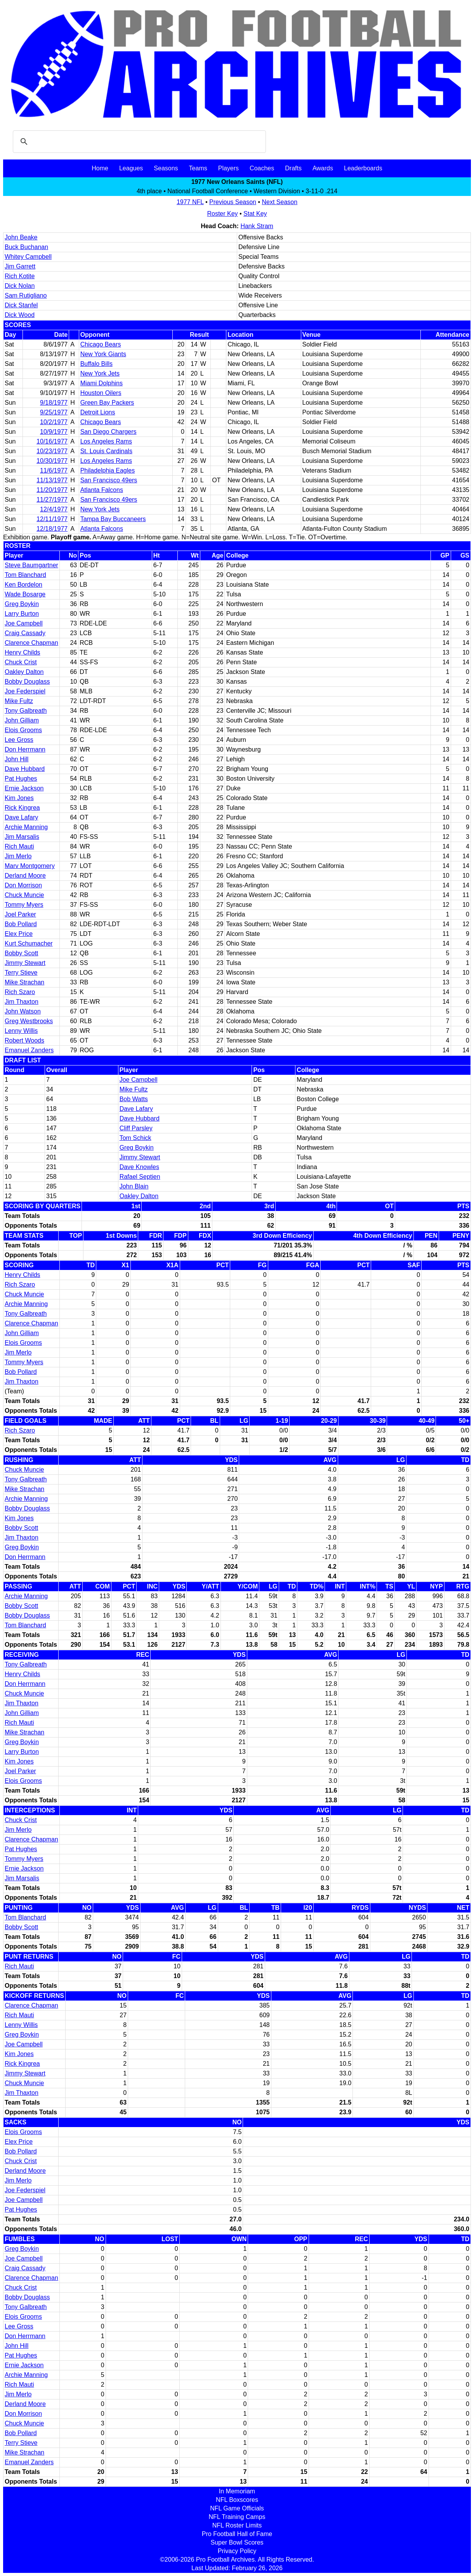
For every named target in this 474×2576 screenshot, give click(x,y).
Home (100, 168)
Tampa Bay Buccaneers (113, 519)
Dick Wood (20, 315)
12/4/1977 (54, 509)
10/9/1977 (54, 431)
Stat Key (255, 213)
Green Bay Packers (107, 402)
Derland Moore (25, 875)
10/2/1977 (54, 422)
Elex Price (19, 933)
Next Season (280, 202)
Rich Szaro (20, 992)
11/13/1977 (52, 480)
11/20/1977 (52, 490)
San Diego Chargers (108, 431)
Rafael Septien (140, 1176)
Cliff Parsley (136, 1128)
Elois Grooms (23, 730)
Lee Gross (19, 739)
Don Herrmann (25, 749)
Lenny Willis (21, 1030)
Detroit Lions (97, 412)
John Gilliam (22, 720)
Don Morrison (23, 885)
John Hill (16, 759)
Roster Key (222, 213)
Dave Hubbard (25, 769)
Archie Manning (26, 827)
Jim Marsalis (22, 836)
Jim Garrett (20, 266)
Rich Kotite (20, 276)
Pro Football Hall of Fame (237, 2534)
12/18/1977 (52, 528)
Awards (323, 168)
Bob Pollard (21, 924)
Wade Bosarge (25, 594)
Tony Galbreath (26, 710)
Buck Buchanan (26, 247)
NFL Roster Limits (237, 2525)
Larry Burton (22, 613)
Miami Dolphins (101, 383)
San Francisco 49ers (108, 480)
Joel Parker (20, 914)
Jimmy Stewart (25, 963)
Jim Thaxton (21, 1001)
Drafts (293, 168)
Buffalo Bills (96, 363)
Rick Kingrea (22, 807)
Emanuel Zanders (29, 1050)
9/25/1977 (54, 412)
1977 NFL (190, 202)
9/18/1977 (54, 402)
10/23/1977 (52, 451)
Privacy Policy (237, 2551)
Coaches (262, 168)
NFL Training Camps (236, 2517)
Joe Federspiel (25, 691)
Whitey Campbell (28, 256)
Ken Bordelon (23, 584)
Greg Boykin (22, 604)
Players (228, 168)
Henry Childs (22, 652)
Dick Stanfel (21, 305)
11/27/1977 (52, 499)
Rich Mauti (19, 846)
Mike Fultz (19, 701)
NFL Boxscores (237, 2499)
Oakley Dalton (24, 672)
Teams (198, 168)
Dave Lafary (21, 817)
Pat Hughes (21, 778)
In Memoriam (237, 2491)
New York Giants (103, 354)
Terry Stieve (21, 972)
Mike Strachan (24, 982)
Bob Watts (134, 1099)
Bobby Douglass (27, 681)
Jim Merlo (18, 856)
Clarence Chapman (31, 642)
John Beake (21, 237)
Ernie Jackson (24, 788)
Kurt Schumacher (29, 943)
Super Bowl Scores (236, 2542)
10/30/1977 (52, 460)
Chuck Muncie (24, 895)
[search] (138, 141)
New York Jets (100, 373)
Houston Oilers (101, 393)
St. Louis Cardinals (106, 451)
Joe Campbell (24, 623)
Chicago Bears (100, 344)
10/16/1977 (52, 441)
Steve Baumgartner (31, 565)
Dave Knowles (139, 1167)
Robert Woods (24, 1040)
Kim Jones (19, 798)
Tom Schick (135, 1138)
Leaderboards (363, 168)
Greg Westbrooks (29, 1021)
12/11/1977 (52, 519)
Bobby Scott (21, 953)
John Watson (23, 1011)
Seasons (166, 168)
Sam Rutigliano (26, 295)
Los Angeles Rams (106, 441)
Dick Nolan (20, 285)
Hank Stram (256, 226)
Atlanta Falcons (101, 490)
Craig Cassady (25, 633)
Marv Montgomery (30, 866)
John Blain (134, 1186)
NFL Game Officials (237, 2508)
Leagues (131, 168)
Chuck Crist (21, 662)
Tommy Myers (24, 904)
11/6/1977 (54, 470)
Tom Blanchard (25, 575)
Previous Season (232, 202)
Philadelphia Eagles (107, 470)
